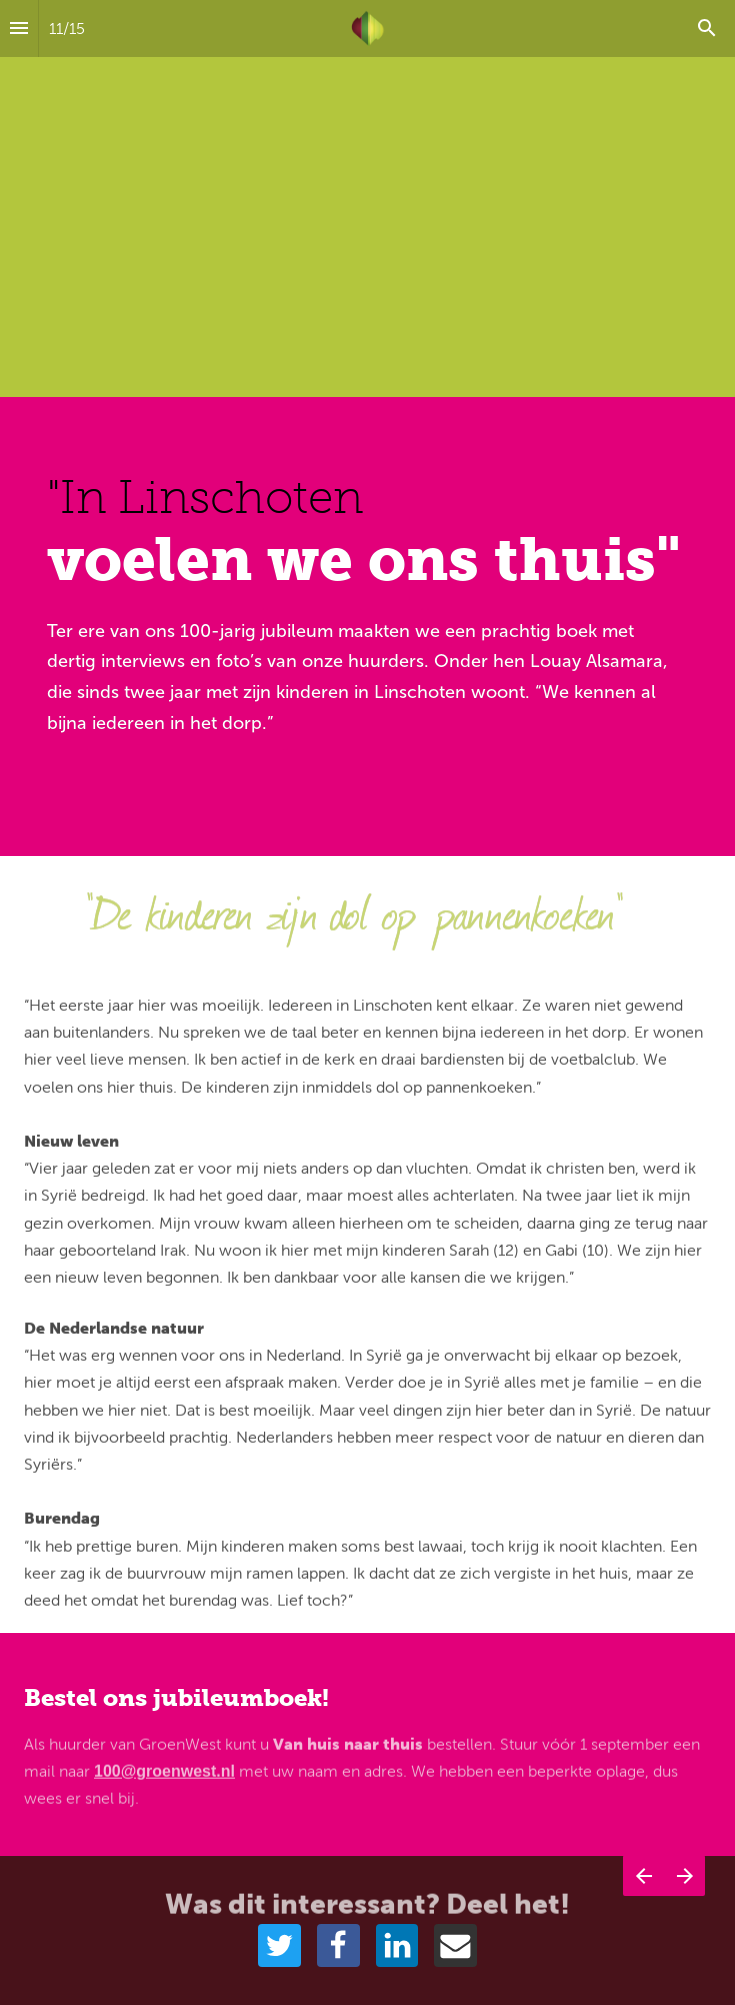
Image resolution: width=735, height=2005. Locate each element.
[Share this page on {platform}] (279, 1945)
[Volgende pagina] (684, 1900)
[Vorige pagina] (643, 1900)
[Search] (707, 28)
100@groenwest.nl (164, 1778)
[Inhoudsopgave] (19, 28)
